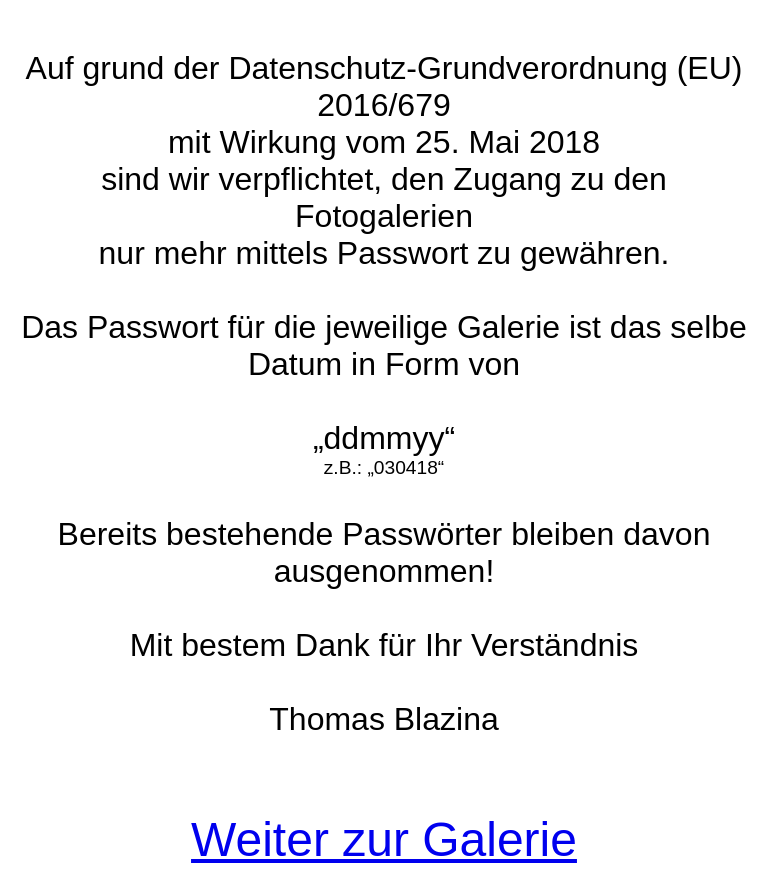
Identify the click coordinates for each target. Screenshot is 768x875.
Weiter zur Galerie (384, 839)
